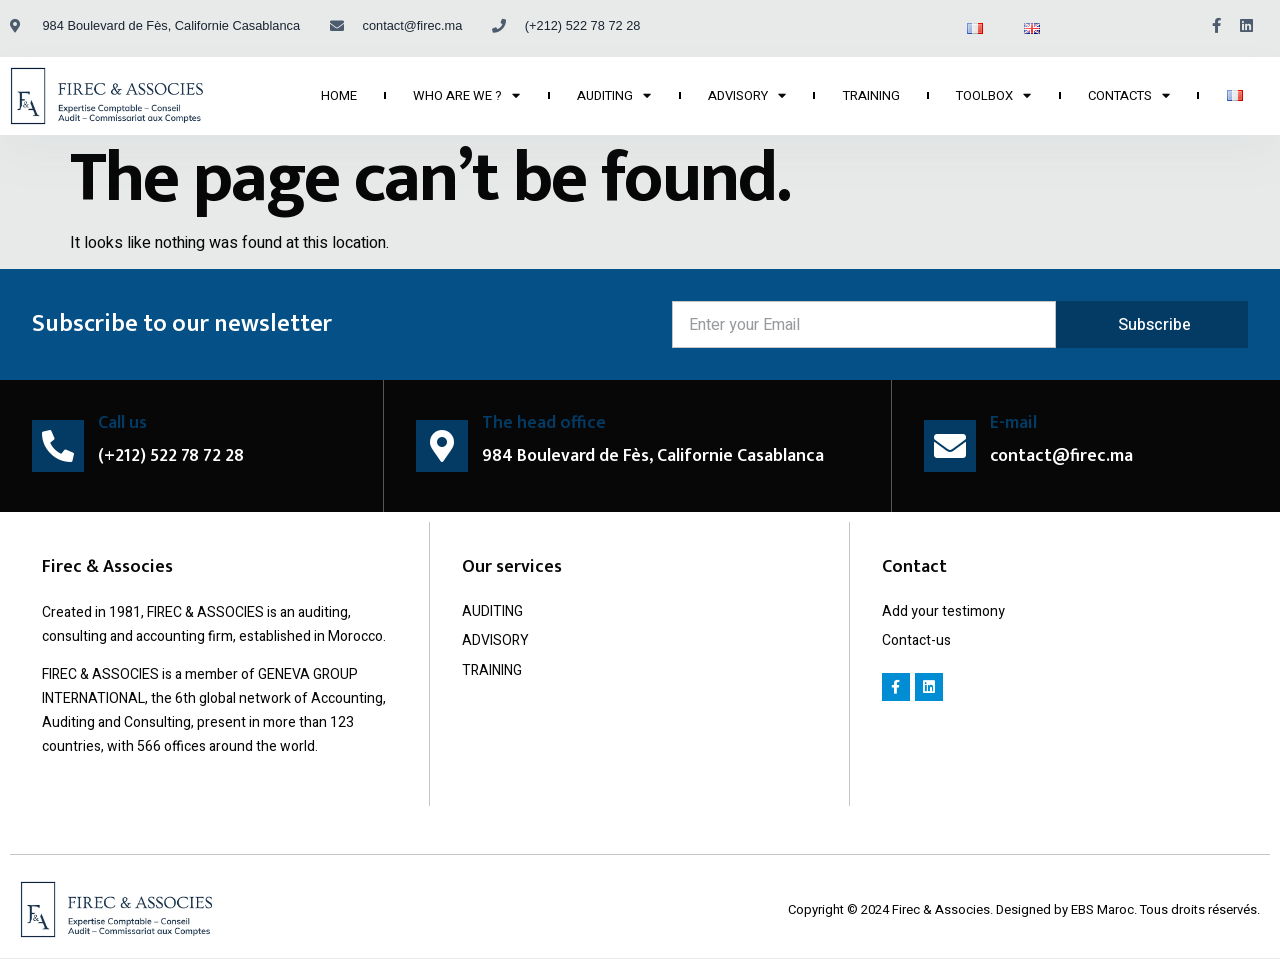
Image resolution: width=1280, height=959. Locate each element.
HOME (339, 95)
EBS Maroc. (1105, 909)
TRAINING (871, 95)
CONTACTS (1129, 96)
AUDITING (614, 96)
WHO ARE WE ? (466, 96)
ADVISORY (747, 96)
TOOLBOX (993, 96)
